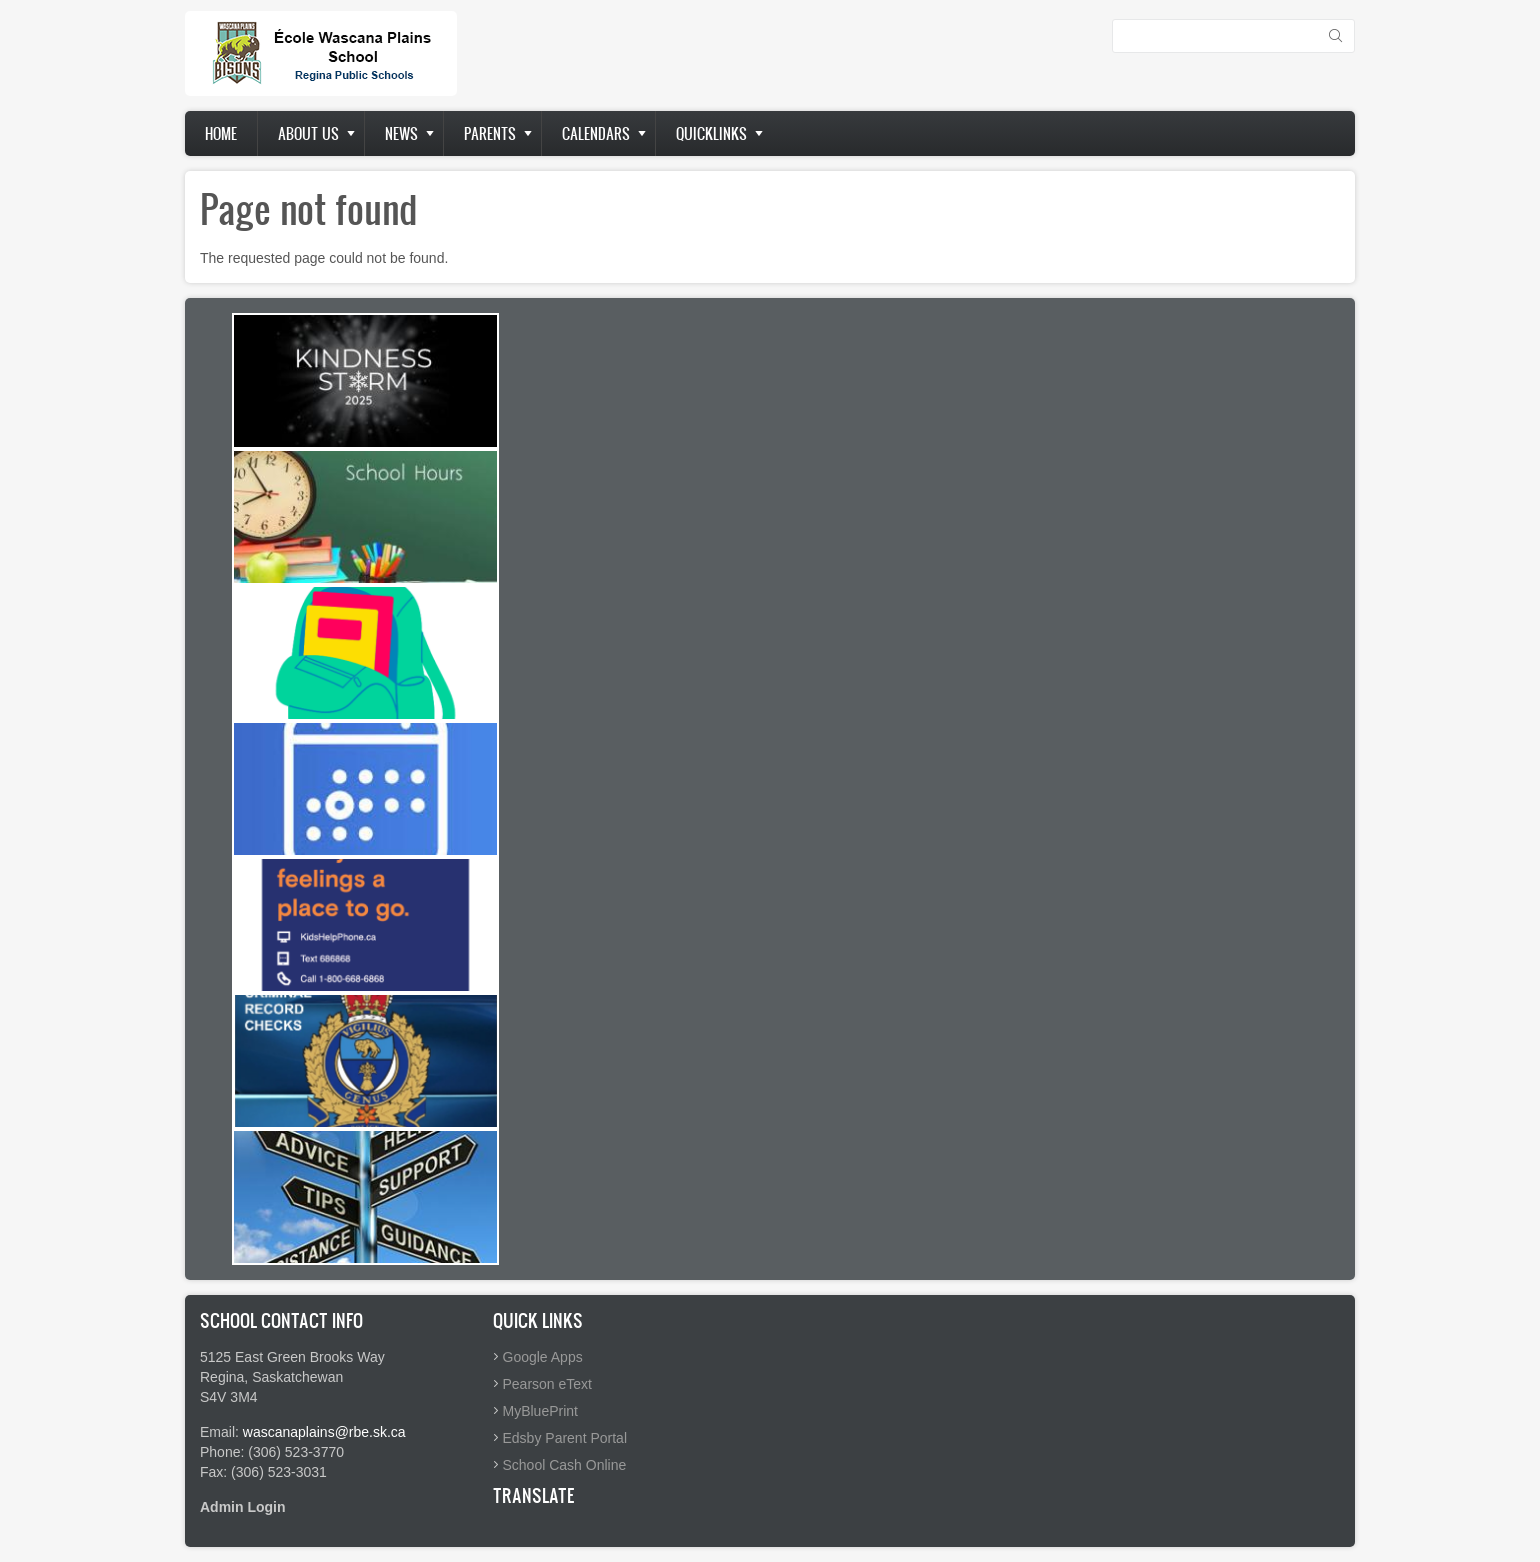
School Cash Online (565, 1465)
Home (221, 133)
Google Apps (543, 1357)
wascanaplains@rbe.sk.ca (324, 1432)
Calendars (596, 133)
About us (308, 133)
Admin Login (243, 1507)
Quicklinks (711, 133)
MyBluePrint (540, 1411)
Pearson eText (548, 1384)
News (401, 133)
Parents (490, 133)
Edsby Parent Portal (565, 1438)
